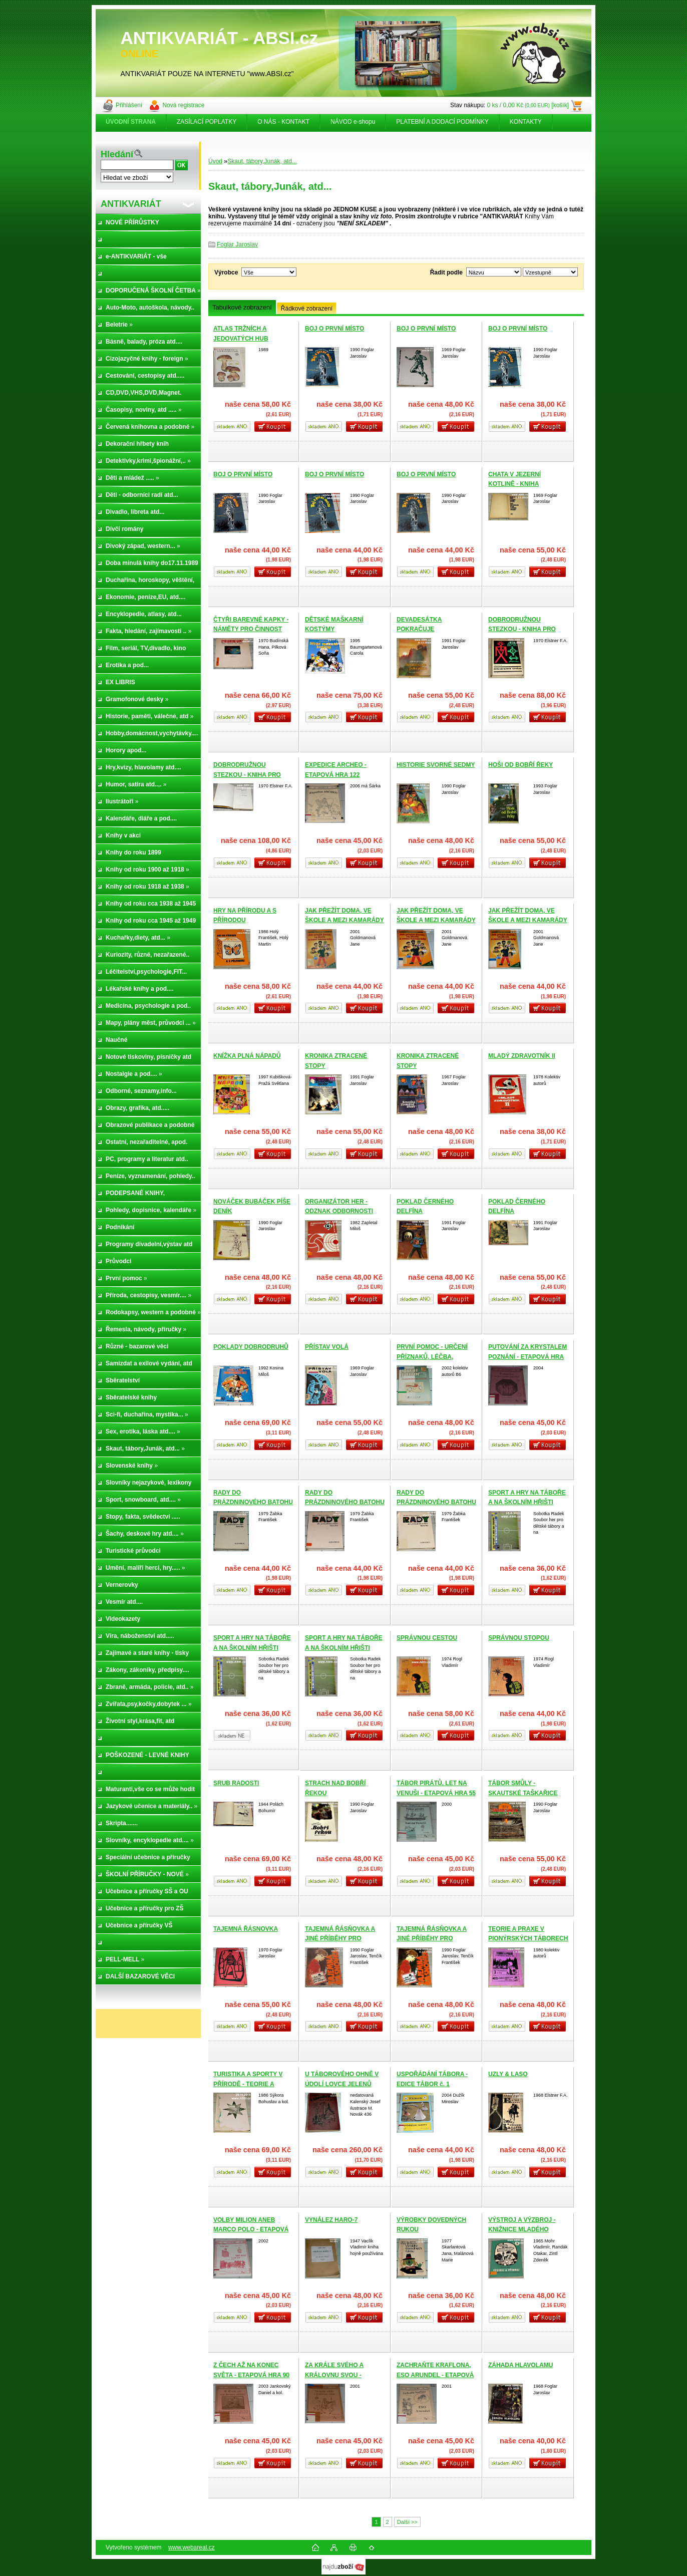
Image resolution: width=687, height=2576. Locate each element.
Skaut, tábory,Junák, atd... (262, 161)
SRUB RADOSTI (236, 1783)
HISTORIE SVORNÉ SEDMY (436, 764)
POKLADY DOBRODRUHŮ (250, 1346)
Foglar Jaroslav (237, 244)
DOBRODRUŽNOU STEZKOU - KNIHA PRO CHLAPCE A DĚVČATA (522, 629)
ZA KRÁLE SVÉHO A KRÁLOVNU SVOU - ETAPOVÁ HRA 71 (334, 2375)
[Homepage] (131, 121)
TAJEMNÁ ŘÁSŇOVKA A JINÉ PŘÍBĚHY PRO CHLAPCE (340, 1938)
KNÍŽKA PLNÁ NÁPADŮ (247, 1055)
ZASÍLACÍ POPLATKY (206, 121)
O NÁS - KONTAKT (283, 121)
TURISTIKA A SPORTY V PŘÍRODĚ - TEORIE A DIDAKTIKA (247, 2084)
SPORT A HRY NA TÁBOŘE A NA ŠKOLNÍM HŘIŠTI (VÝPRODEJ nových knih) (527, 1502)
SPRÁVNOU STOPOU (518, 1637)
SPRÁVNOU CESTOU (427, 1637)
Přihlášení (129, 105)
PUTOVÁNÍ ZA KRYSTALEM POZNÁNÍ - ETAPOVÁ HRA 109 (527, 1356)
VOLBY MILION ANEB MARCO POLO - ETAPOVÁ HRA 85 (250, 2229)
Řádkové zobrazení (306, 308)
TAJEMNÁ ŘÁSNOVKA (245, 1928)
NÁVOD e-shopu (352, 121)
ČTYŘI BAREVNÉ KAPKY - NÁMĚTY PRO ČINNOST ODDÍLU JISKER (250, 629)
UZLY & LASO (508, 2074)
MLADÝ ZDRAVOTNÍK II (521, 1055)
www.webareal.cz (191, 2547)
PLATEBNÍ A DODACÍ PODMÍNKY (442, 121)
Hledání (117, 154)
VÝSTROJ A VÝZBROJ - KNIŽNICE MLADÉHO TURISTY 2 (521, 2229)
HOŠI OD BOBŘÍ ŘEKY (520, 764)
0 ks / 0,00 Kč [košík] (528, 105)
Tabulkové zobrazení (242, 307)
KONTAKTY (526, 121)
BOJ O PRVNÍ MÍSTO (334, 328)
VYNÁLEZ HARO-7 (331, 2219)
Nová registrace (183, 105)
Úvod (215, 161)
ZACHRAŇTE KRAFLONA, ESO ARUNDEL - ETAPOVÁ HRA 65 (435, 2375)
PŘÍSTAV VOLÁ (327, 1346)
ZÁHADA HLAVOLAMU (520, 2365)
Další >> (407, 2522)
